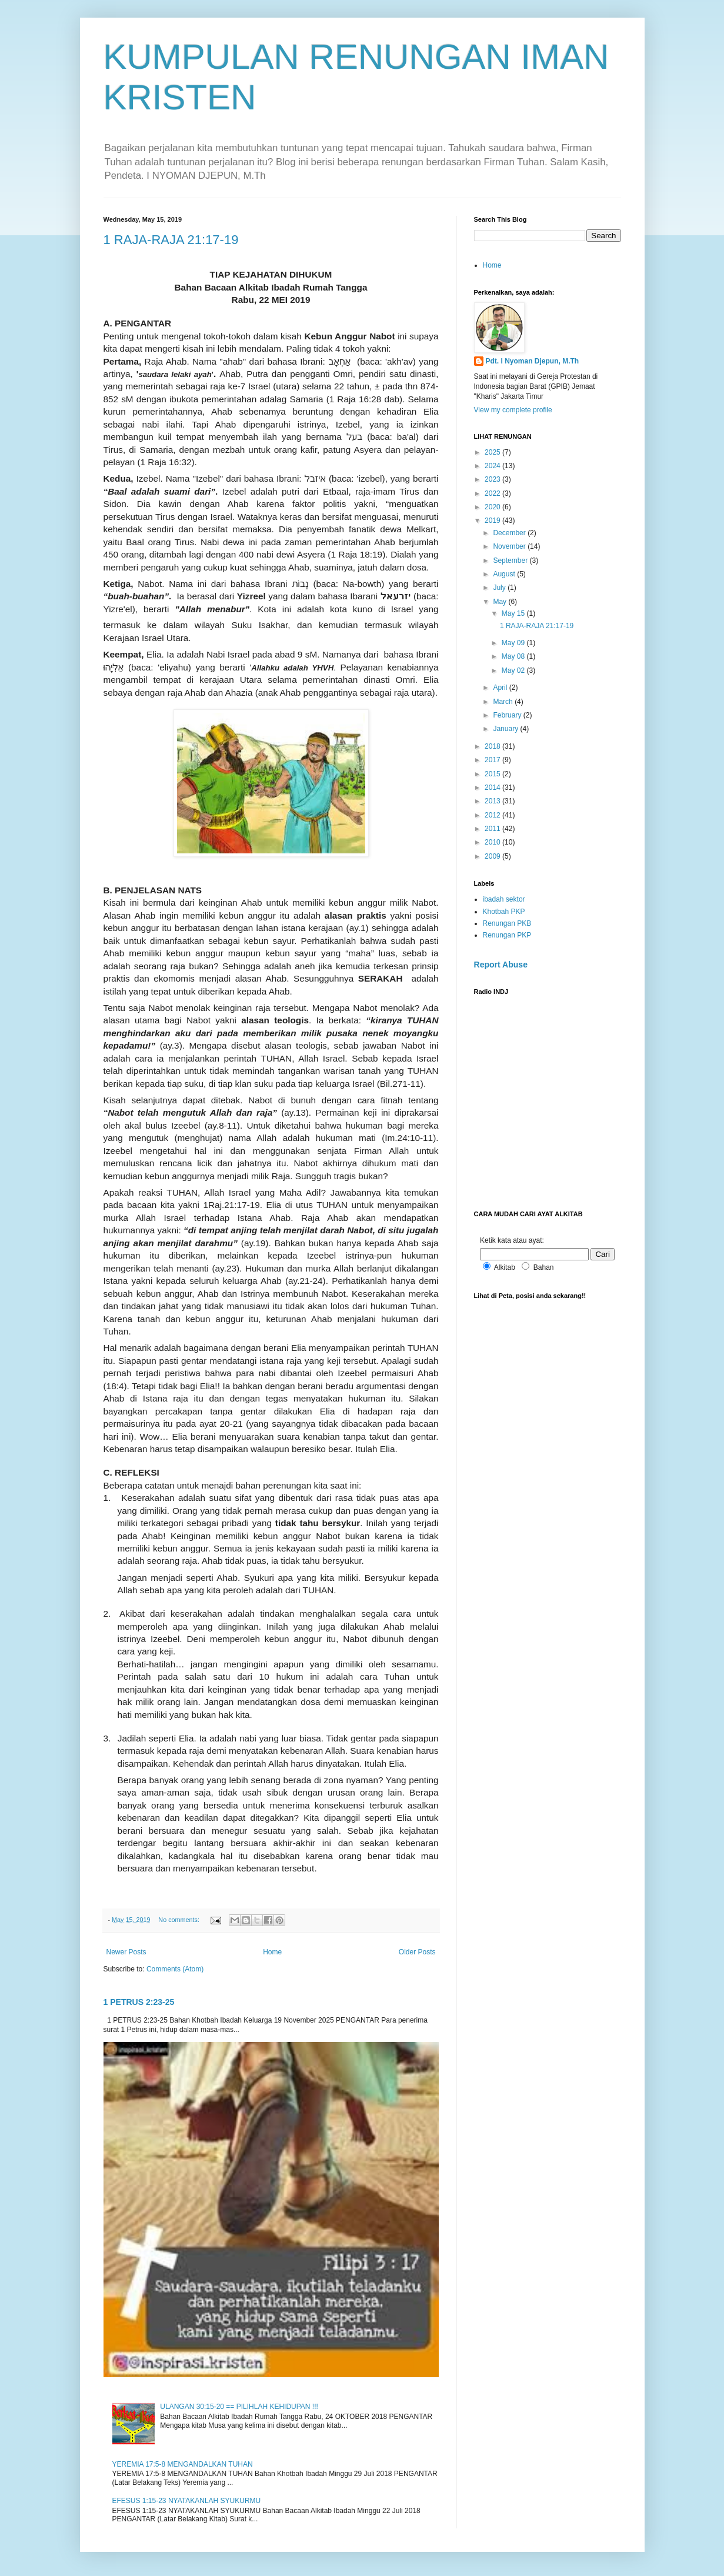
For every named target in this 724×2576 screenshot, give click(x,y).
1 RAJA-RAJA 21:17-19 (171, 239)
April (501, 687)
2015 (493, 774)
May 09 (514, 643)
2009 (493, 856)
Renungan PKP (507, 935)
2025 (493, 452)
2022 (493, 493)
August (505, 574)
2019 (493, 520)
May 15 (514, 613)
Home (272, 1952)
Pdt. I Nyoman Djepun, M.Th (532, 361)
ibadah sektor (504, 899)
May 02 (514, 670)
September (511, 560)
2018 (493, 746)
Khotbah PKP (504, 911)
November (510, 546)
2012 (493, 815)
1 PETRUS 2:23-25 (139, 2002)
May (500, 602)
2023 (493, 479)
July (500, 587)
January (506, 729)
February (508, 715)
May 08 (514, 656)
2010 (493, 842)
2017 (493, 760)
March (504, 702)
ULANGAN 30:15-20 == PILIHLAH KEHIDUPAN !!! (239, 2407)
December (510, 533)
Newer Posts (126, 1952)
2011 (493, 829)
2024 (493, 466)
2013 (493, 801)
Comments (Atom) (174, 1969)
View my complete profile (513, 410)
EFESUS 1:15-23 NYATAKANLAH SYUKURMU (186, 2501)
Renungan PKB (507, 923)
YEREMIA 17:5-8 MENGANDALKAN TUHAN (182, 2464)
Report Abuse (501, 964)
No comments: (179, 1919)
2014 (493, 787)
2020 (493, 507)
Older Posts (417, 1952)
